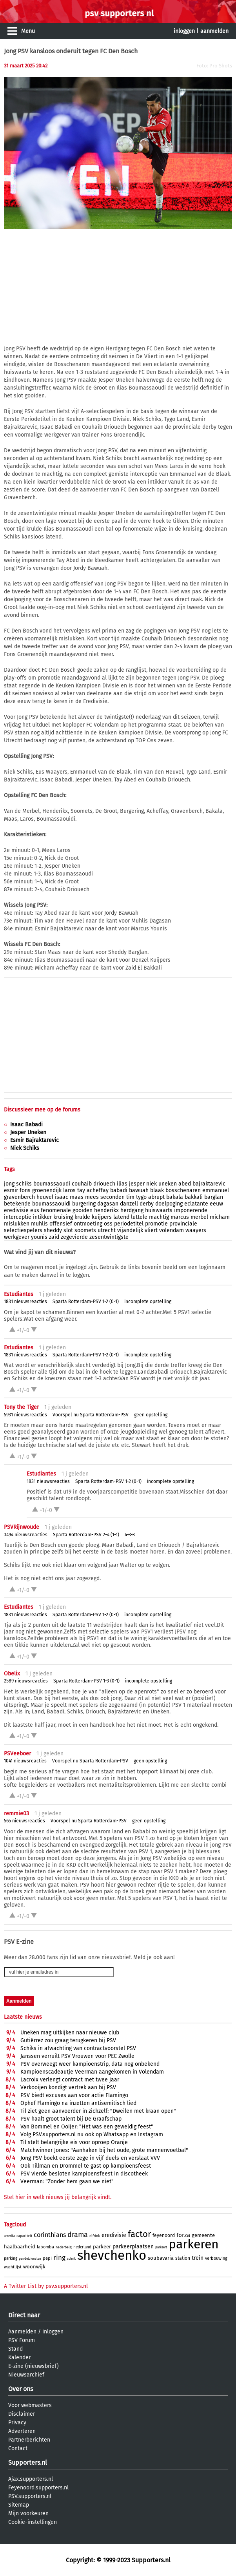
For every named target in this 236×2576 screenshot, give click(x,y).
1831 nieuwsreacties (25, 1301)
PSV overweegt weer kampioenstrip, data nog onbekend (90, 2064)
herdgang (131, 1210)
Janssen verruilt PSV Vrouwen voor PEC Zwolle (77, 2056)
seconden (112, 1197)
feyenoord (163, 2235)
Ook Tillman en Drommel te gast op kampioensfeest (85, 2166)
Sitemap (18, 2505)
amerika (9, 2236)
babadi (118, 1190)
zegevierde (74, 1237)
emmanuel (215, 1190)
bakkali (194, 1197)
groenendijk (47, 1190)
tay (81, 1190)
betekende (17, 1203)
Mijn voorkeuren (28, 2513)
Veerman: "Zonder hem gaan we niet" (67, 2181)
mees (92, 1197)
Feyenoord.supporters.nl (38, 2487)
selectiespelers (23, 1230)
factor (139, 2234)
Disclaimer (21, 2414)
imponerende (190, 1210)
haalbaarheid (19, 2247)
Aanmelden (22, 2331)
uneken (167, 1183)
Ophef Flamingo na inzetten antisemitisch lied (78, 2103)
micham (220, 1217)
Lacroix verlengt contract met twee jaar (69, 2079)
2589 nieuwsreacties (26, 1681)
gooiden (83, 1210)
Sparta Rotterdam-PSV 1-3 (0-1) (86, 1681)
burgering (84, 1203)
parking (10, 2258)
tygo (141, 1197)
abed (184, 1183)
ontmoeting (88, 1223)
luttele (139, 1217)
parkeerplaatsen (133, 2246)
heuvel (44, 1197)
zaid (54, 1237)
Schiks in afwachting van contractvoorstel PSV (78, 2048)
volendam (171, 1230)
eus (34, 1210)
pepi (47, 2258)
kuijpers (102, 1217)
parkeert (161, 2247)
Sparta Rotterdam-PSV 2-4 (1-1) (86, 1534)
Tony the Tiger (21, 1407)
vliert (151, 1230)
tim (130, 1197)
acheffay (98, 1190)
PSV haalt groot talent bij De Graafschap (71, 2119)
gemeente (203, 2235)
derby (147, 1203)
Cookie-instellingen (32, 2522)
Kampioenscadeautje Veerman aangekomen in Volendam (92, 2071)
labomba (45, 2247)
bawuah (139, 1190)
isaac (61, 1197)
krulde (82, 1217)
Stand (15, 2349)
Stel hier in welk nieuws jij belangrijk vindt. (57, 2197)
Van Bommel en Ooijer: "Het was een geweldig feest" (86, 2126)
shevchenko (111, 2255)
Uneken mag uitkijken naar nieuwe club (69, 2032)
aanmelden (214, 31)
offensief (60, 1223)
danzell (129, 1203)
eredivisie (16, 1210)
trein (197, 2258)
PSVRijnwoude (21, 1527)
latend (121, 1217)
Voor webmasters (30, 2405)
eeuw (216, 1203)
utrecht (107, 1230)
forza (183, 2235)
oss (108, 1223)
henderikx (106, 1210)
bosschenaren (183, 1190)
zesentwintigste (109, 1237)
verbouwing (216, 2258)
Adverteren (22, 2431)
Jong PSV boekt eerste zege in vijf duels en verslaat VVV (90, 2158)
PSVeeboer (17, 1753)
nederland (82, 2247)
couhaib (82, 1183)
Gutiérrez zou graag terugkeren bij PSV (68, 2040)
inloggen (184, 31)
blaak (157, 1190)
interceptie (17, 1217)
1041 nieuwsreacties (25, 1761)
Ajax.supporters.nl (30, 2479)
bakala (174, 1197)
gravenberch (19, 1197)
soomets (85, 1230)
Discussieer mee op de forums (42, 1109)
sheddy (53, 1230)
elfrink (94, 2236)
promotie (156, 1223)
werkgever (16, 1237)
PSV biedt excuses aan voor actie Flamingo (74, 2095)
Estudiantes (18, 1294)
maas (77, 1197)
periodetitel (128, 1223)
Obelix (12, 1673)
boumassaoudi (51, 1183)
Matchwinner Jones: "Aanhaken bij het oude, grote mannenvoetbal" (104, 2150)
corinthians (50, 2235)
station (182, 2258)
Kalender (19, 2357)
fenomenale (56, 1210)
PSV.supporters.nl (29, 2496)
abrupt (156, 1197)
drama (77, 2234)
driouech (104, 1183)
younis (39, 1237)
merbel (199, 1217)
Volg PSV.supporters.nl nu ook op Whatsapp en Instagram (91, 2134)
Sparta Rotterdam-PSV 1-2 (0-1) (86, 1301)
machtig (159, 1217)
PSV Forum (21, 2340)
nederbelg (64, 2247)
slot (68, 1230)
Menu (28, 31)
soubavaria (161, 2258)
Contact (17, 2448)
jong (9, 1183)
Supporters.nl (27, 2462)
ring (59, 2257)
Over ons (20, 2389)
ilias (122, 1183)
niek (151, 1183)
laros (69, 1190)
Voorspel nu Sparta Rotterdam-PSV (91, 1415)
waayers (195, 1230)
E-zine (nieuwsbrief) (33, 2366)
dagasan (107, 1203)
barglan (213, 1197)
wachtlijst (13, 2267)
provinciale (183, 1223)
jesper (137, 1183)
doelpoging (169, 1203)
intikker (42, 1217)
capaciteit (24, 2236)
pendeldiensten (30, 2259)
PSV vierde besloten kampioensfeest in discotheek (84, 2173)
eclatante (196, 1203)
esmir (11, 1190)
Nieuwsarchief (26, 2374)
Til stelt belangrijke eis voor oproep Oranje (74, 2142)
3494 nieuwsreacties (25, 1534)
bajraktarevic (208, 1183)
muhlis (39, 1223)
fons (25, 1190)
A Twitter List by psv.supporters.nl (46, 2286)
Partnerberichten (29, 2439)
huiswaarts (158, 1210)
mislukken (16, 1223)
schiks (24, 1183)
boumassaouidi (51, 1203)
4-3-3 (130, 1534)
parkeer (102, 2247)
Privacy (17, 2422)
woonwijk (34, 2267)
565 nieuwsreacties (24, 1821)
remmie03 (16, 1813)
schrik (71, 2259)
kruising (63, 1217)
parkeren (194, 2244)
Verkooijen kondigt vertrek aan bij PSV (68, 2087)
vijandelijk (130, 1230)
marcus (180, 1217)
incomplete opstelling (147, 1301)
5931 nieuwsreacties (25, 1415)
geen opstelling (150, 1415)
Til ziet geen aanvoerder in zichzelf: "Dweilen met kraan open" (98, 2111)
